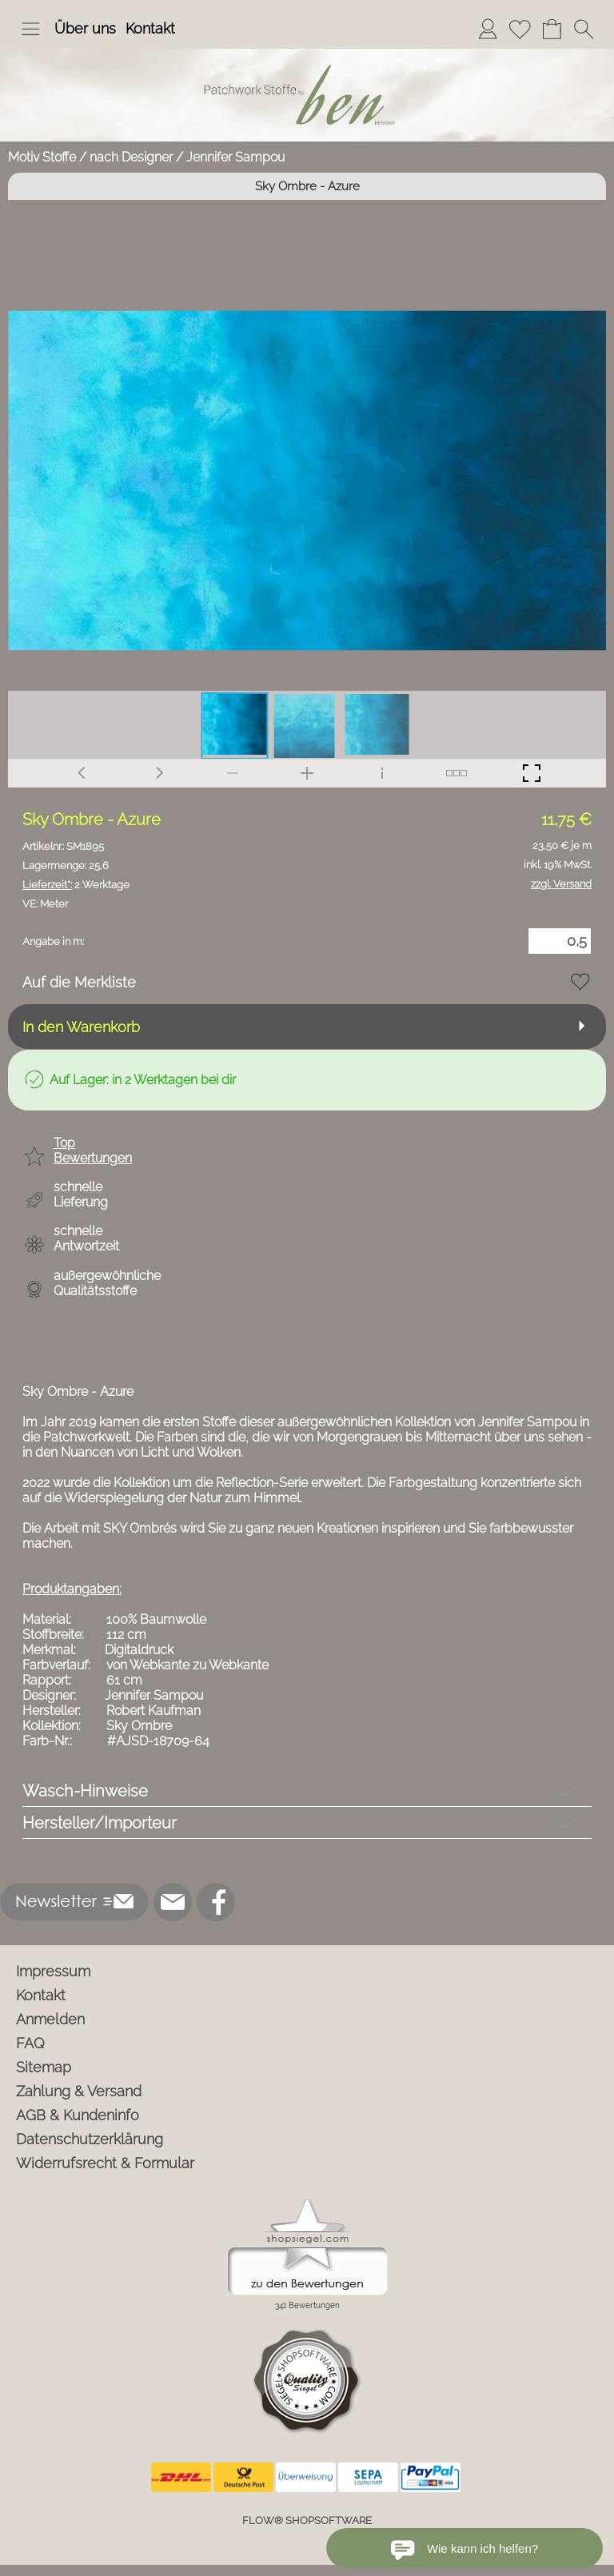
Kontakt (150, 28)
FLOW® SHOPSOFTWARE (307, 2520)
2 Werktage (76, 885)
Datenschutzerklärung (89, 2139)
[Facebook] (216, 1902)
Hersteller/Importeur (99, 1822)
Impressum (53, 1971)
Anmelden (50, 2019)
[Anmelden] (488, 29)
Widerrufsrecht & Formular (105, 2163)
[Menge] (560, 941)
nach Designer (131, 157)
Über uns (85, 28)
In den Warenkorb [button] (81, 1027)
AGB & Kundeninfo (77, 2115)
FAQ (30, 2043)
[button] (30, 29)
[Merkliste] (520, 29)
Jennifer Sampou (235, 157)
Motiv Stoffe (42, 157)
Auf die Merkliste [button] (79, 982)
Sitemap (43, 2067)
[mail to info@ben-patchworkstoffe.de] (173, 1902)
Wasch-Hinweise (85, 1790)
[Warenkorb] (552, 29)
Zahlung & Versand (79, 2091)
